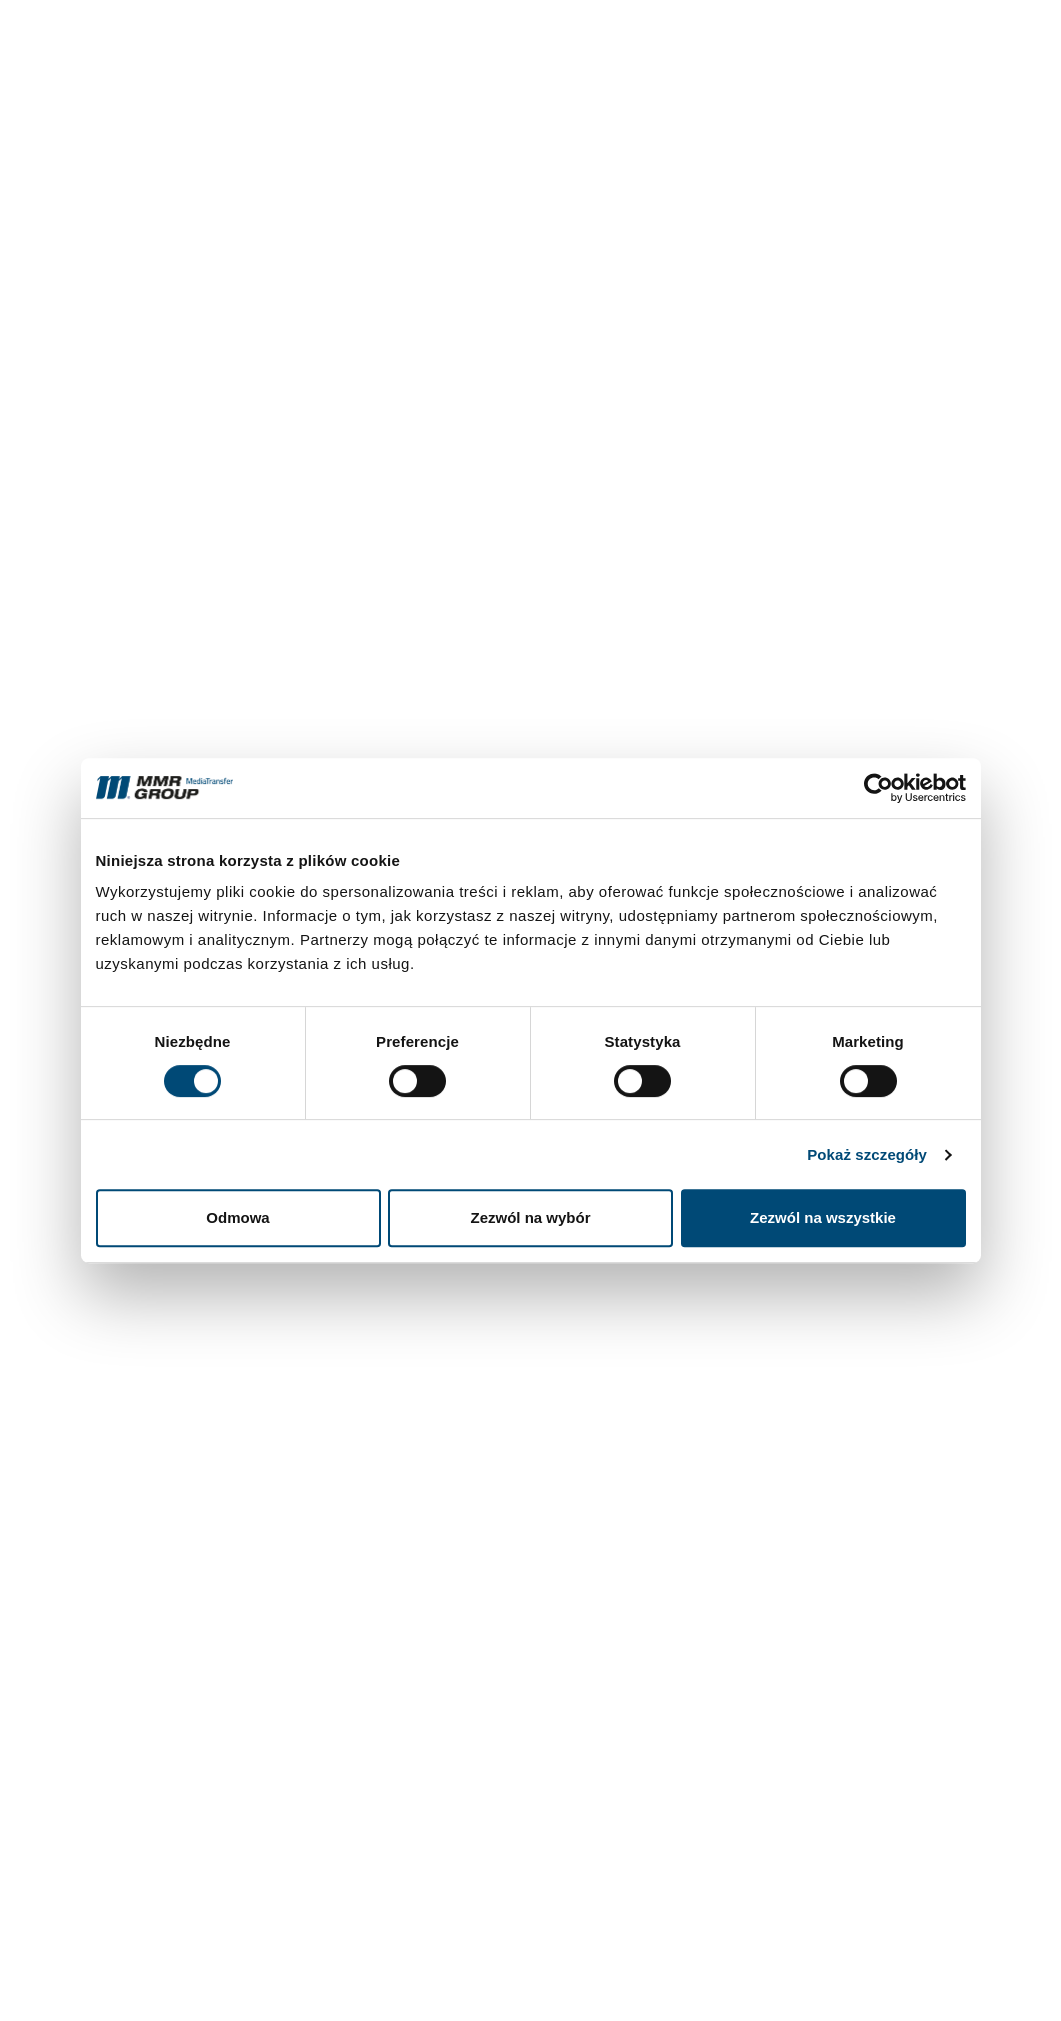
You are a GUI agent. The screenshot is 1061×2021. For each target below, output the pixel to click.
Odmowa (237, 1217)
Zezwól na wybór (530, 1217)
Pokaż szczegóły (867, 1154)
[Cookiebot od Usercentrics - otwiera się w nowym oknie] (878, 788)
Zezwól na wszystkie (823, 1217)
